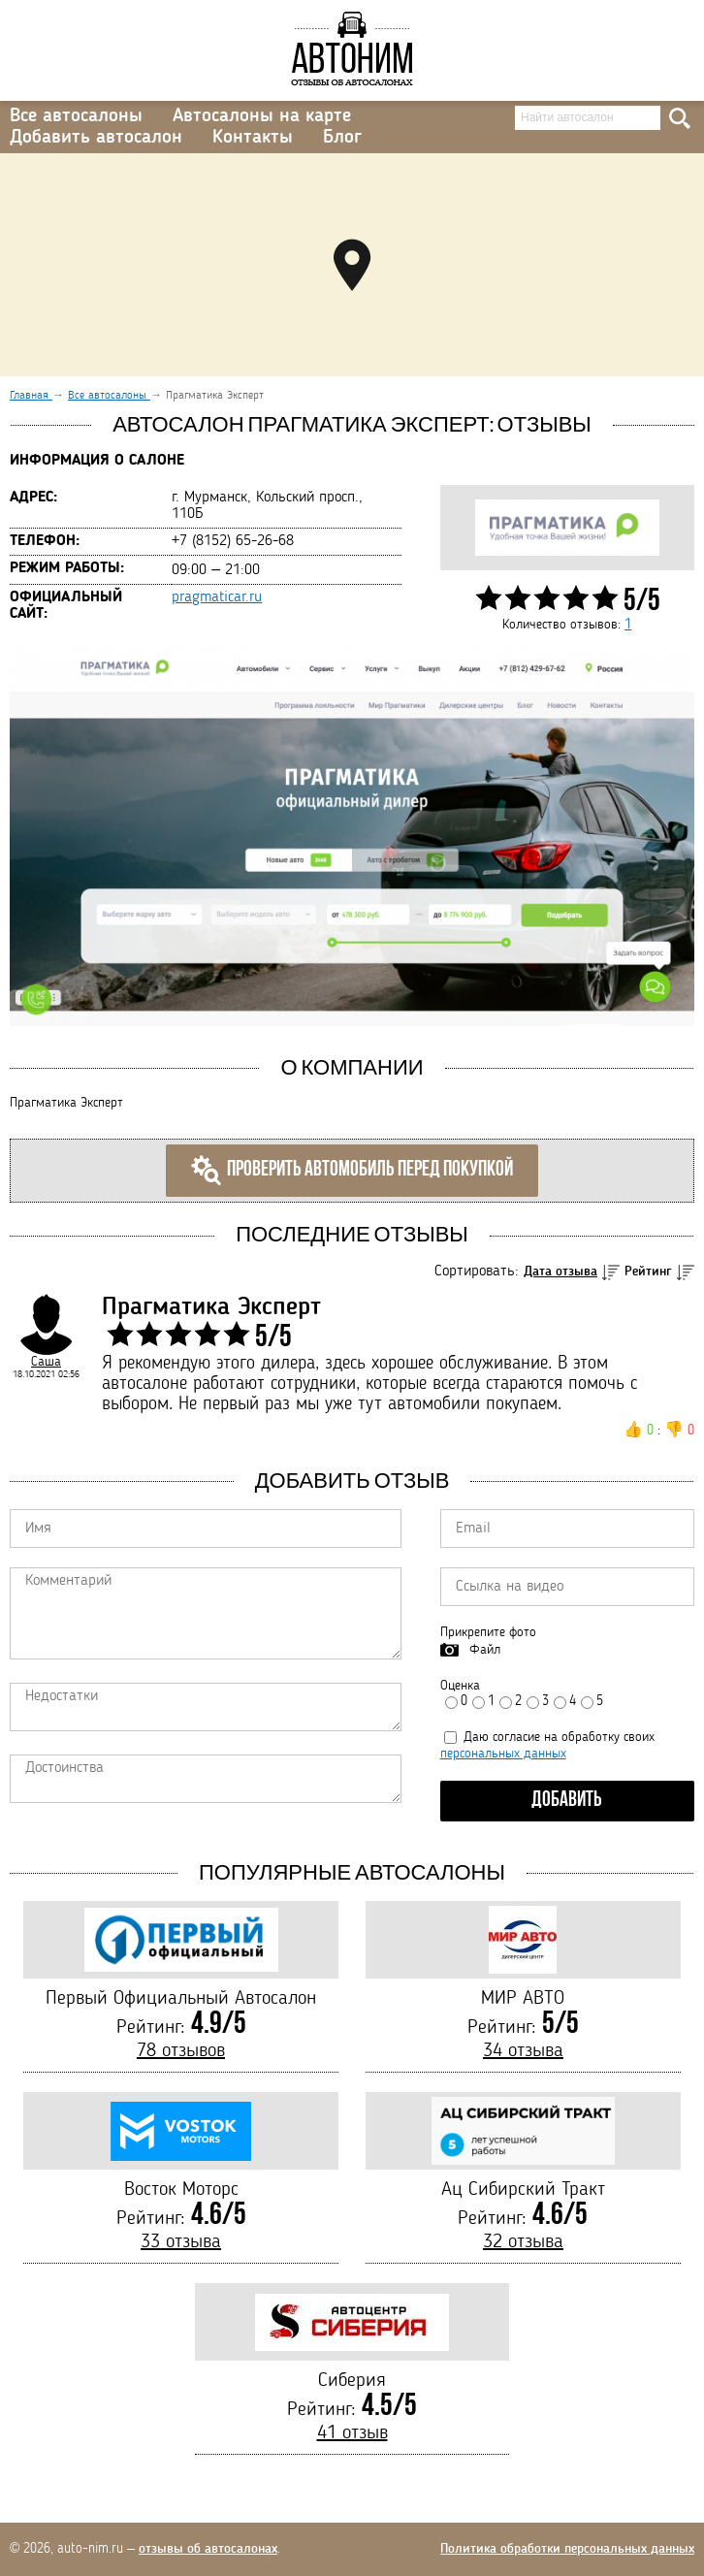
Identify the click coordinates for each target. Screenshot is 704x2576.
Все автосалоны (76, 116)
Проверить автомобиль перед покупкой (352, 1170)
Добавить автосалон (96, 137)
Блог (342, 137)
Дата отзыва (560, 1271)
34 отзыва (523, 2051)
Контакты (252, 137)
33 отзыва (181, 2242)
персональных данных (503, 1753)
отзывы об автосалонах (208, 2549)
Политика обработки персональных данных (567, 2549)
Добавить (566, 1800)
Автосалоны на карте (262, 116)
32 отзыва (523, 2242)
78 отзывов (181, 2051)
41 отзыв (352, 2433)
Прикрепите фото (488, 1632)
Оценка (460, 1685)
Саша (46, 1361)
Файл (484, 1650)
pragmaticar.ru (217, 597)
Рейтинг (648, 1271)
